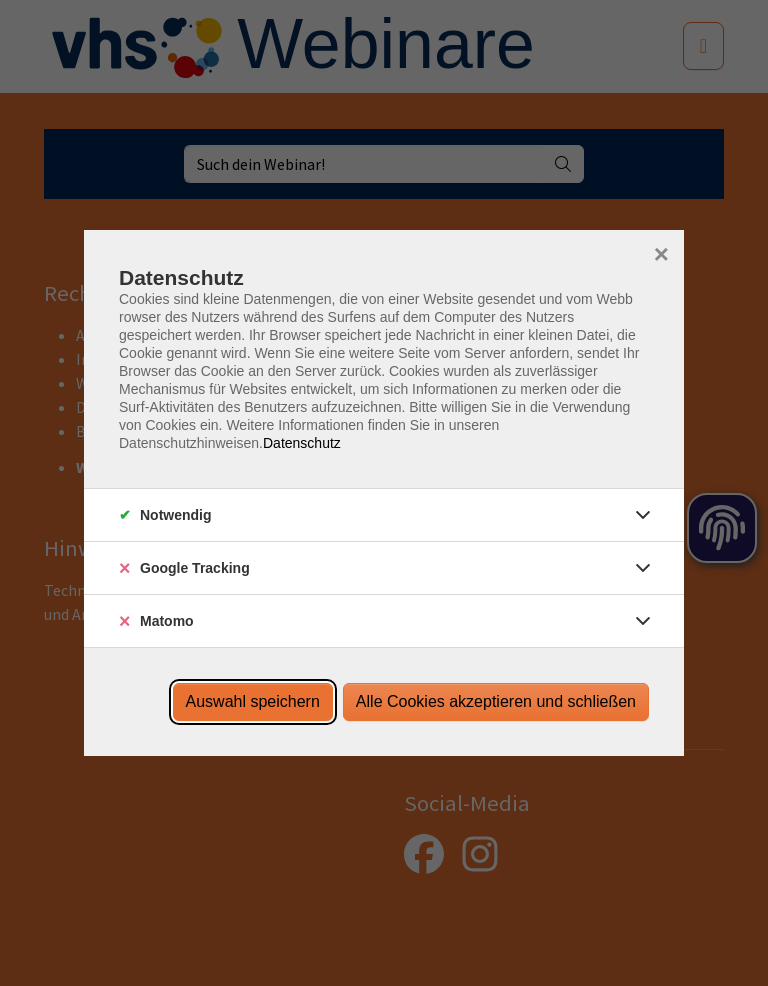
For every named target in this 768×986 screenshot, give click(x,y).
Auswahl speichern (253, 701)
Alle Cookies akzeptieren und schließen (496, 701)
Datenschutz (302, 443)
